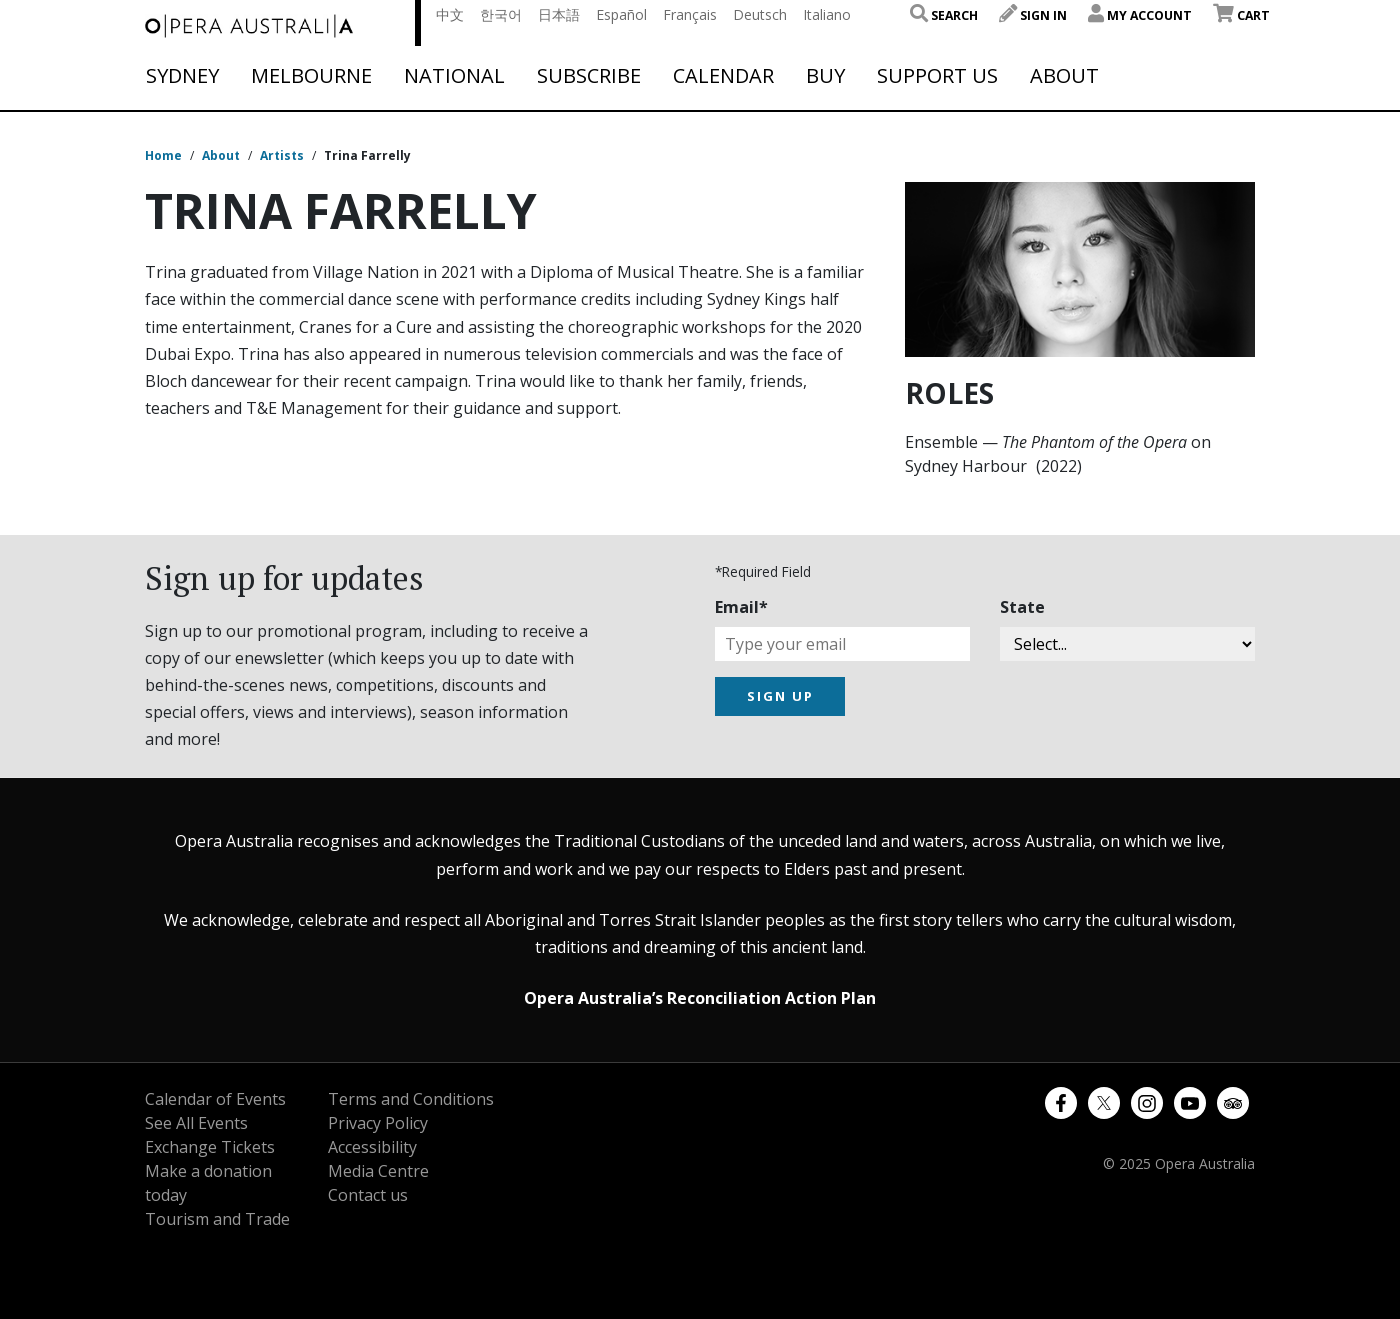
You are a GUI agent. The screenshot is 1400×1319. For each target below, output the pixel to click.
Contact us (368, 1195)
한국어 (501, 14)
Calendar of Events (215, 1099)
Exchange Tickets (210, 1147)
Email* (741, 607)
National (454, 76)
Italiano (827, 14)
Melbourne (311, 76)
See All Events (196, 1123)
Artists (282, 155)
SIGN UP (780, 696)
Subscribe (589, 76)
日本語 (559, 14)
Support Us (937, 76)
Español (621, 14)
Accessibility (372, 1147)
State (1022, 607)
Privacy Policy (378, 1123)
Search (944, 15)
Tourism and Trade (217, 1219)
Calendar (723, 76)
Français (690, 14)
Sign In (1033, 15)
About (1064, 76)
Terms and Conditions (411, 1099)
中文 (450, 14)
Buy (825, 76)
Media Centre (378, 1171)
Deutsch (760, 14)
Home (163, 155)
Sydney (182, 76)
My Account (1140, 15)
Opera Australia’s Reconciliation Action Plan (700, 998)
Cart (1241, 15)
